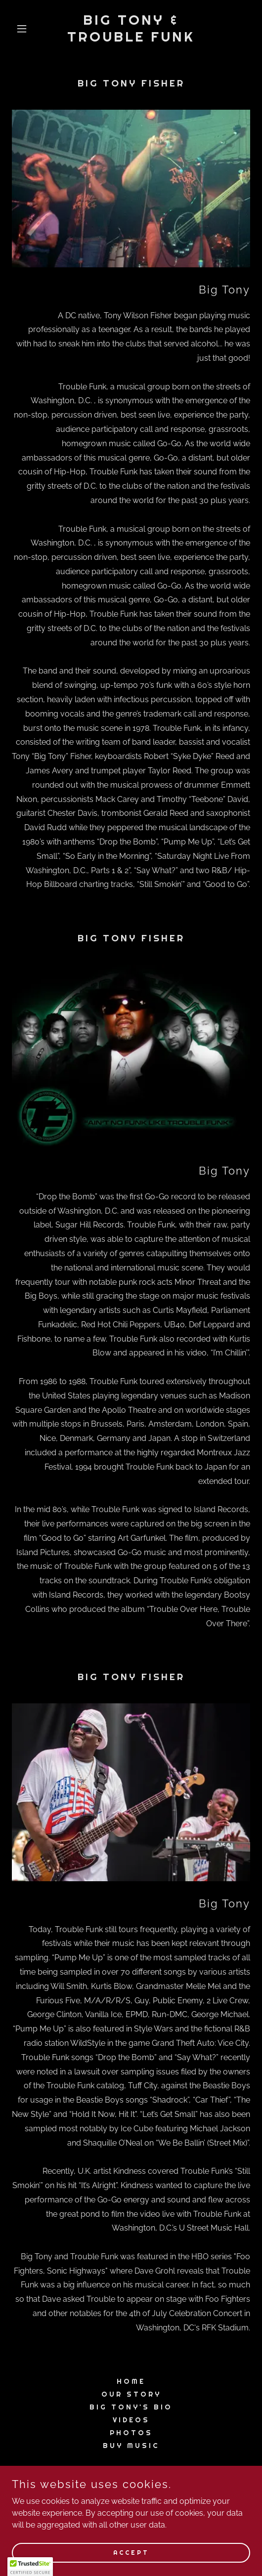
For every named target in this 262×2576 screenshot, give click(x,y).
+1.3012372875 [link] (131, 2497)
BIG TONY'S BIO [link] (131, 2407)
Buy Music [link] (131, 2445)
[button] (29, 29)
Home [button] (131, 2381)
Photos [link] (131, 2432)
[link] (130, 38)
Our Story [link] (131, 2394)
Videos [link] (131, 2419)
